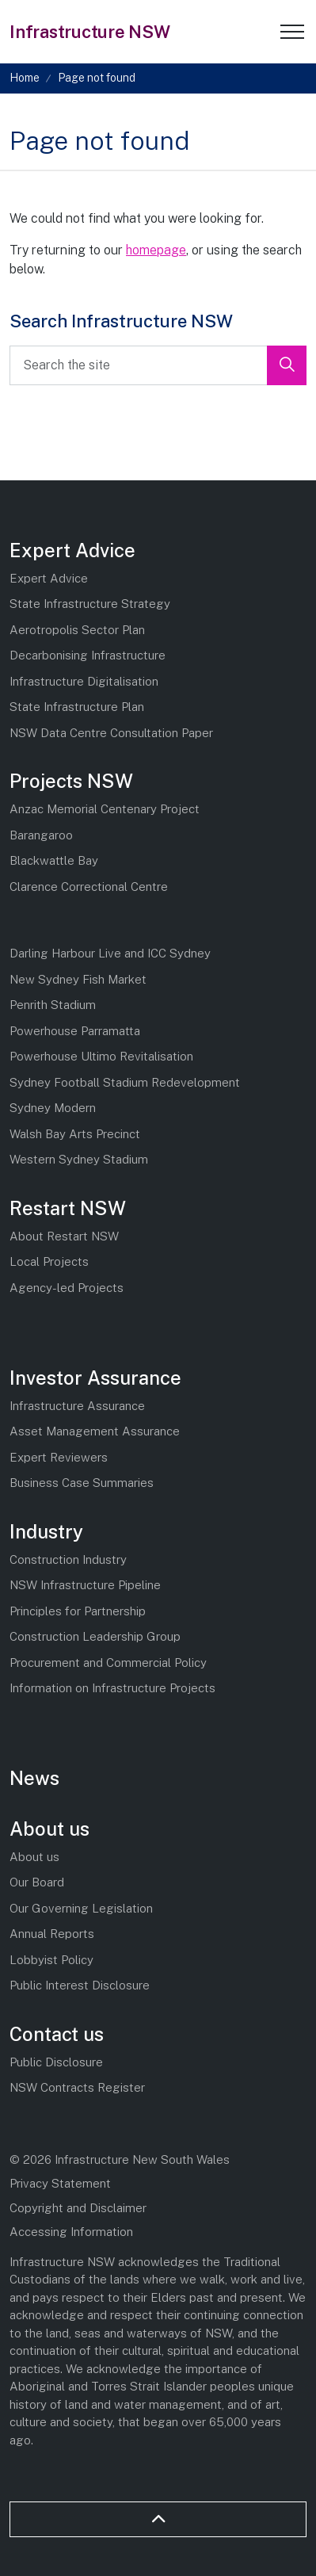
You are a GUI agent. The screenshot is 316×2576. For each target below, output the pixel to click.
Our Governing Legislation (81, 1908)
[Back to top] (158, 2519)
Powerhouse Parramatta (75, 1031)
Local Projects (49, 1261)
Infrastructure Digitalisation (84, 681)
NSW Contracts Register (77, 2087)
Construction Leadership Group (95, 1636)
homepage (156, 250)
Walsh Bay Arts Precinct (75, 1134)
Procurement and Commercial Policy (108, 1662)
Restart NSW (68, 1208)
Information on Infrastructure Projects (112, 1688)
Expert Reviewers (59, 1457)
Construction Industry (68, 1559)
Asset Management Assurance (95, 1431)
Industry (46, 1531)
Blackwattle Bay (54, 860)
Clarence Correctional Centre (89, 886)
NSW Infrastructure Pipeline (85, 1585)
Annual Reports (52, 1933)
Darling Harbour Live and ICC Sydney (110, 953)
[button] (286, 365)
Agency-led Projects (67, 1287)
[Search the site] (158, 365)
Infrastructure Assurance (77, 1405)
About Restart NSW (64, 1236)
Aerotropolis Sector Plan (77, 629)
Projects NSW (71, 781)
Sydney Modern (53, 1107)
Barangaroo (41, 835)
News (34, 1778)
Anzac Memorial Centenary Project (105, 809)
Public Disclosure (56, 2062)
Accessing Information (71, 2231)
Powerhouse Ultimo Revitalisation (101, 1056)
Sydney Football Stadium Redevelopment (125, 1082)
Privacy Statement (60, 2183)
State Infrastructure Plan (77, 706)
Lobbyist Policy (51, 1959)
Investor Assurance (95, 1377)
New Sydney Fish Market (78, 979)
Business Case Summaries (82, 1482)
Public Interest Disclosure (80, 1985)
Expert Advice (72, 550)
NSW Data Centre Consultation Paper (111, 733)
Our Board (37, 1882)
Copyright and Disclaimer (78, 2208)
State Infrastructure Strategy (90, 603)
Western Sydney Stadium (79, 1159)
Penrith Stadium (53, 1004)
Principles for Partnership (78, 1611)
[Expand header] (292, 31)
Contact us (57, 2034)
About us (49, 1828)
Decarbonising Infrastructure (88, 655)
